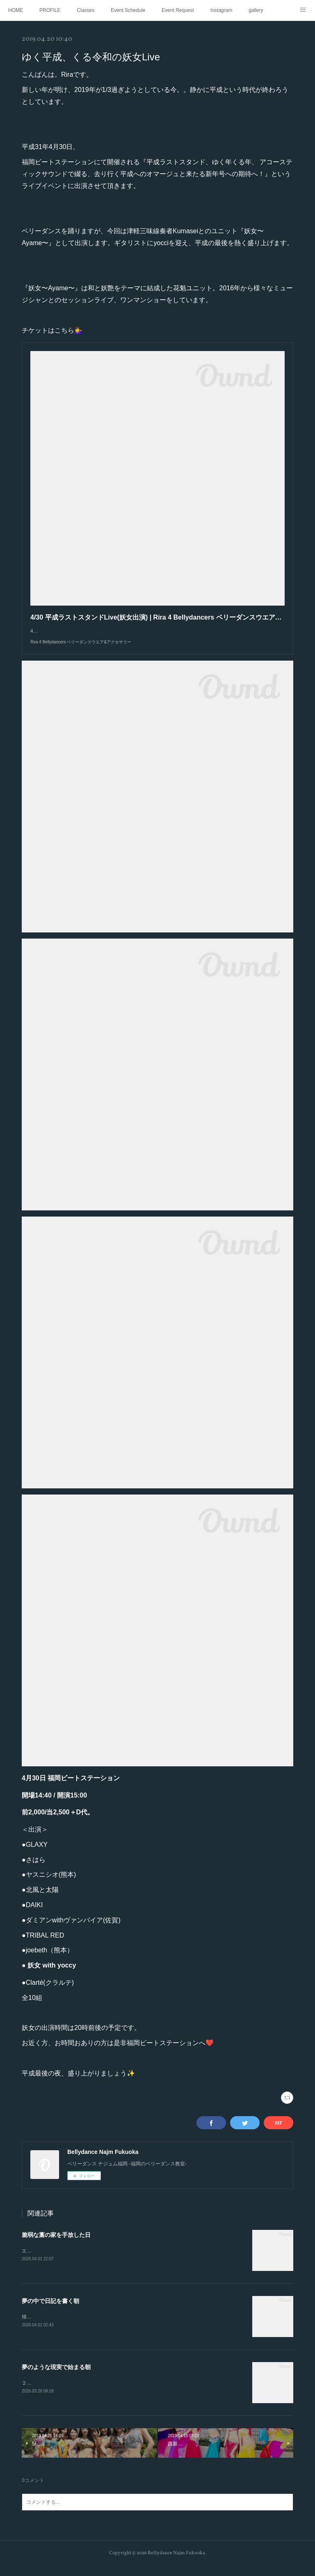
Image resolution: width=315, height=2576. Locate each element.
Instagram (221, 10)
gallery (256, 10)
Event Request (178, 10)
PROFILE (49, 10)
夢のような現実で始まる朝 (56, 2376)
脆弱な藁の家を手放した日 (56, 2243)
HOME (15, 10)
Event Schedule (128, 10)
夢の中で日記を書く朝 (50, 2310)
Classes (85, 10)
